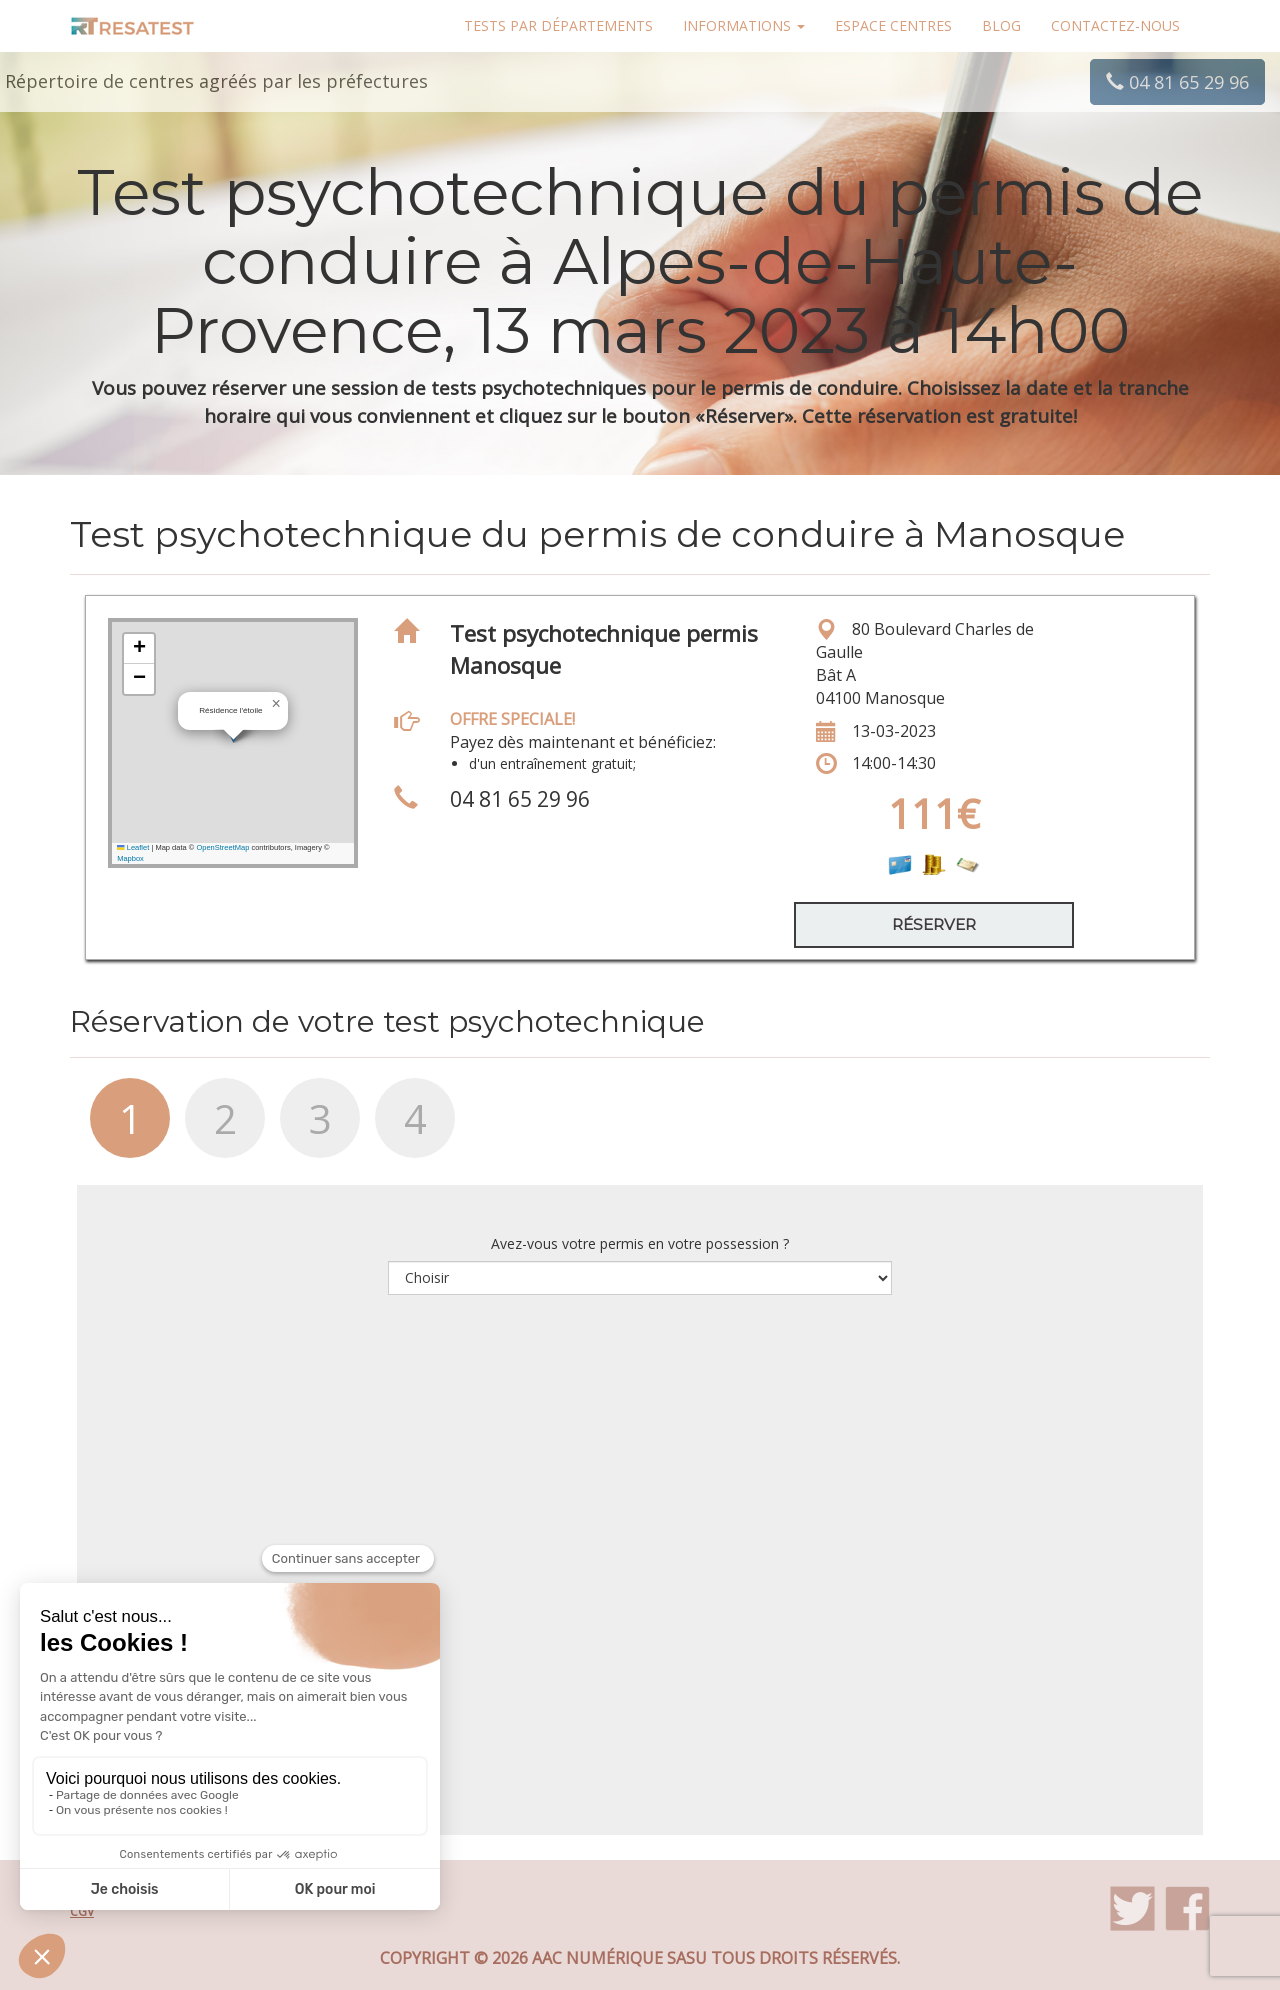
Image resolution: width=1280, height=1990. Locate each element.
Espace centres (893, 25)
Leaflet (133, 847)
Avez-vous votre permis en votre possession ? (640, 1243)
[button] (276, 704)
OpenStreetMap (222, 847)
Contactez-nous (1115, 25)
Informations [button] (744, 25)
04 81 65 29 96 (1177, 82)
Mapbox (130, 858)
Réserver (934, 924)
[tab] (117, 1128)
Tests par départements (558, 25)
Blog (1001, 25)
